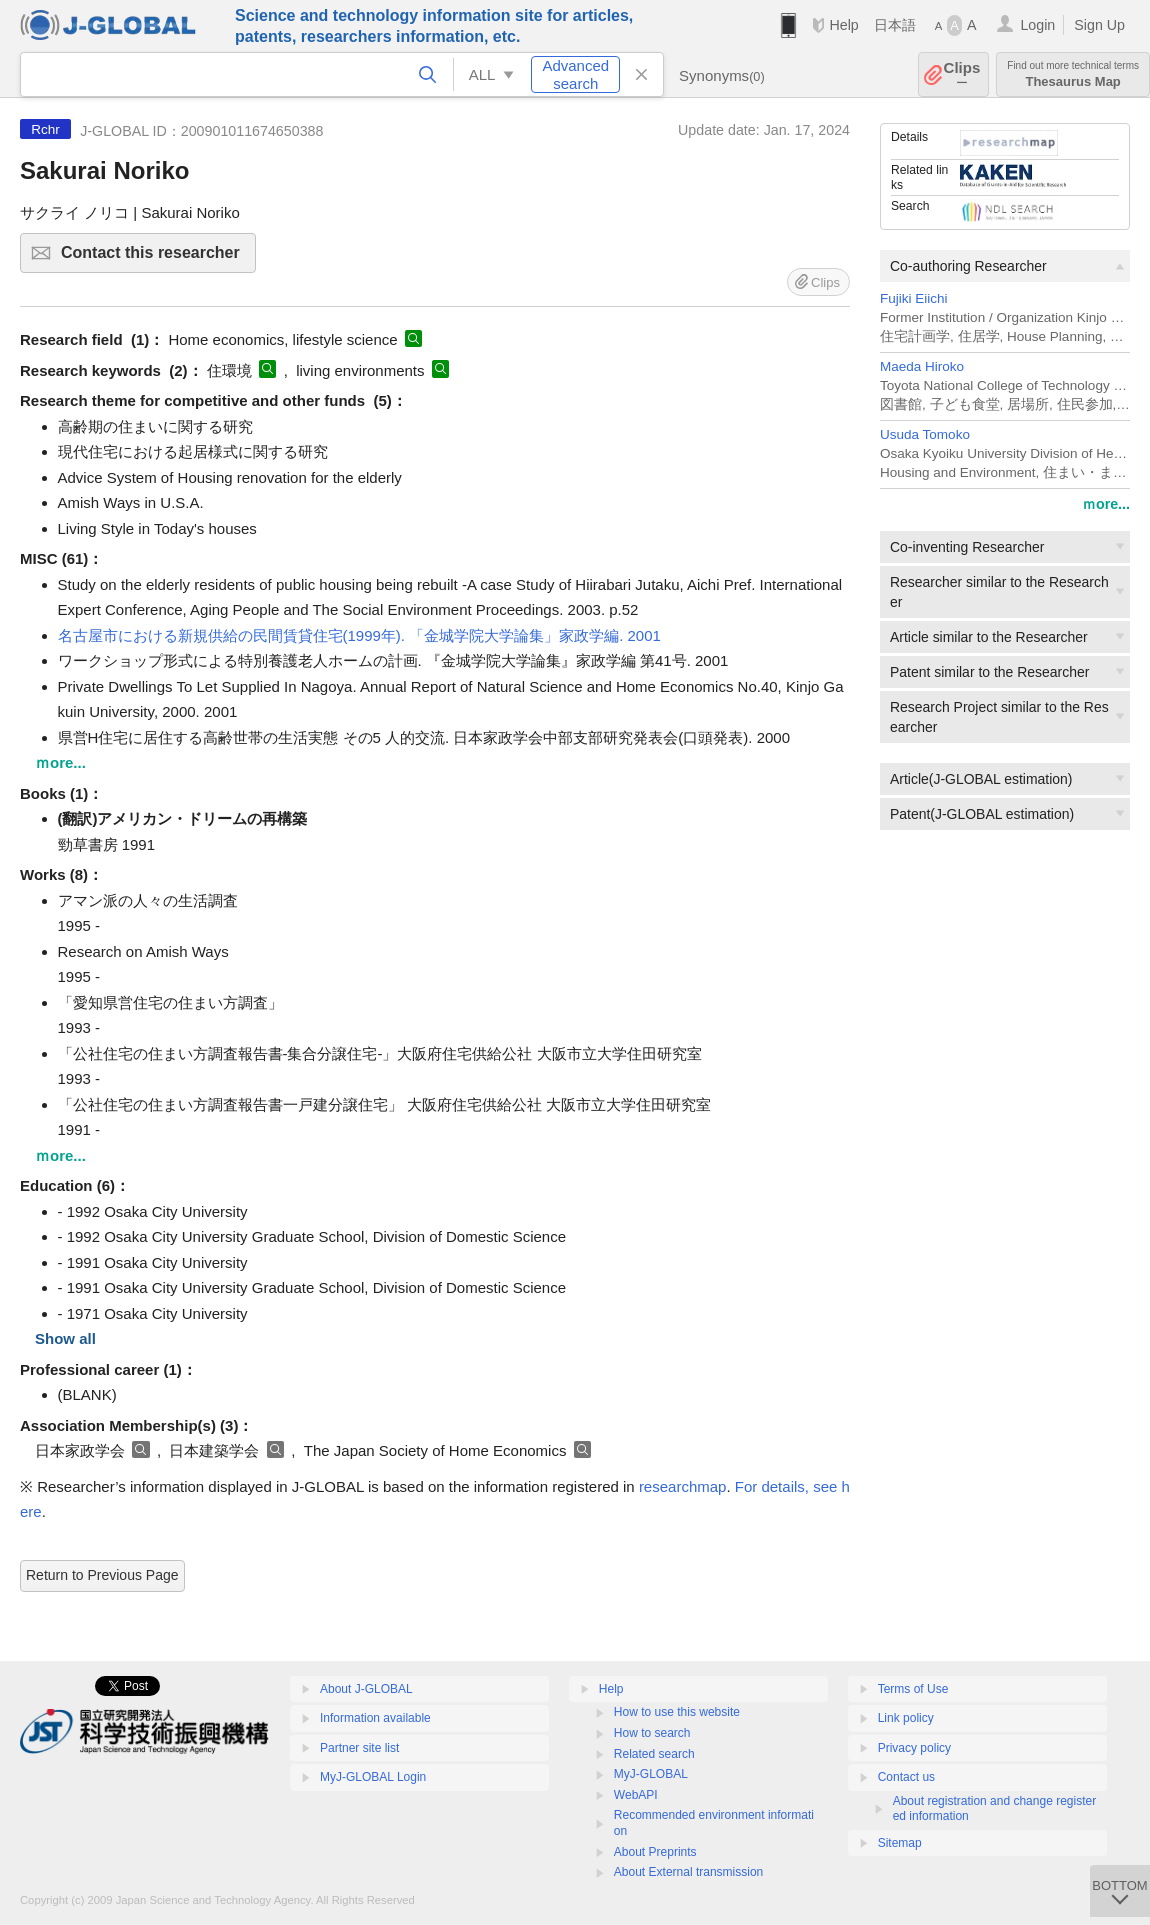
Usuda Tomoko (925, 434)
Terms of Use (913, 1689)
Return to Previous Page (102, 1575)
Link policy (906, 1718)
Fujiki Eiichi (914, 298)
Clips (962, 74)
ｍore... (1106, 504)
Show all (65, 1338)
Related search (654, 1754)
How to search (652, 1733)
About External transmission (688, 1872)
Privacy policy (914, 1748)
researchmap (683, 1486)
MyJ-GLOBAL (651, 1774)
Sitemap (900, 1843)
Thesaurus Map (1073, 74)
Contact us (906, 1777)
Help (843, 25)
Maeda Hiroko (922, 366)
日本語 (895, 25)
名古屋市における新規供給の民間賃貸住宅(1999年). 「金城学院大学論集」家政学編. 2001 (359, 635)
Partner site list (359, 1748)
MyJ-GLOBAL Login (373, 1777)
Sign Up (1099, 25)
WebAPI (636, 1795)
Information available (375, 1718)
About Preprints (655, 1852)
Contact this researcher (155, 258)
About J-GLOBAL (366, 1689)
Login (1037, 25)
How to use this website (677, 1712)
